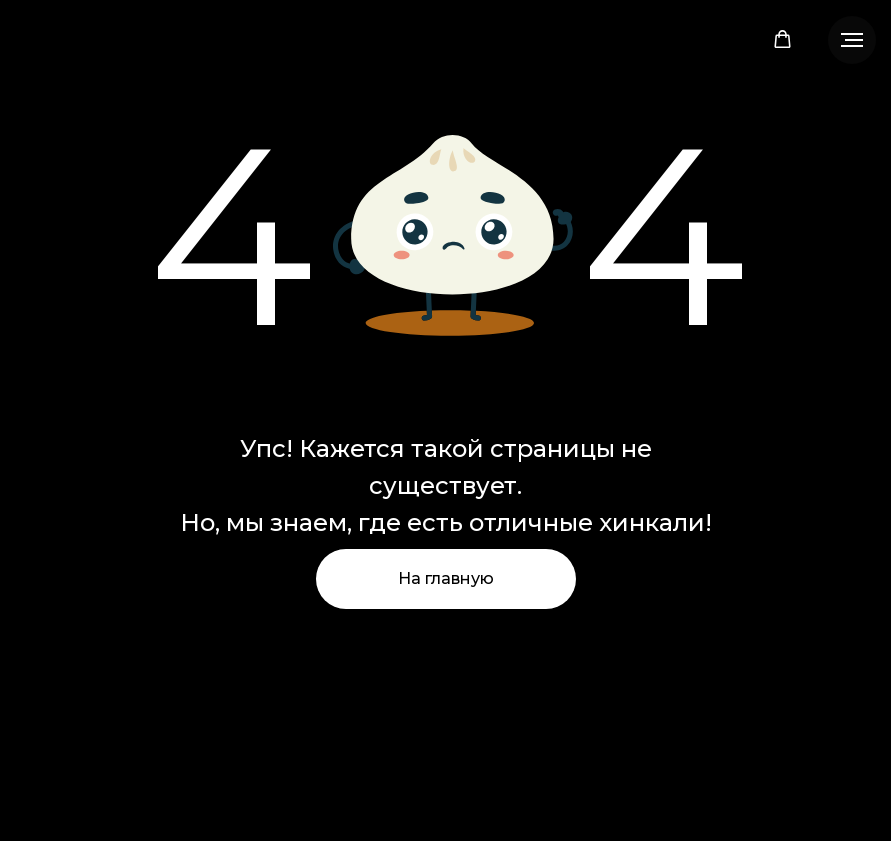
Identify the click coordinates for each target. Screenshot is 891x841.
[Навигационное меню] (852, 40)
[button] (782, 39)
